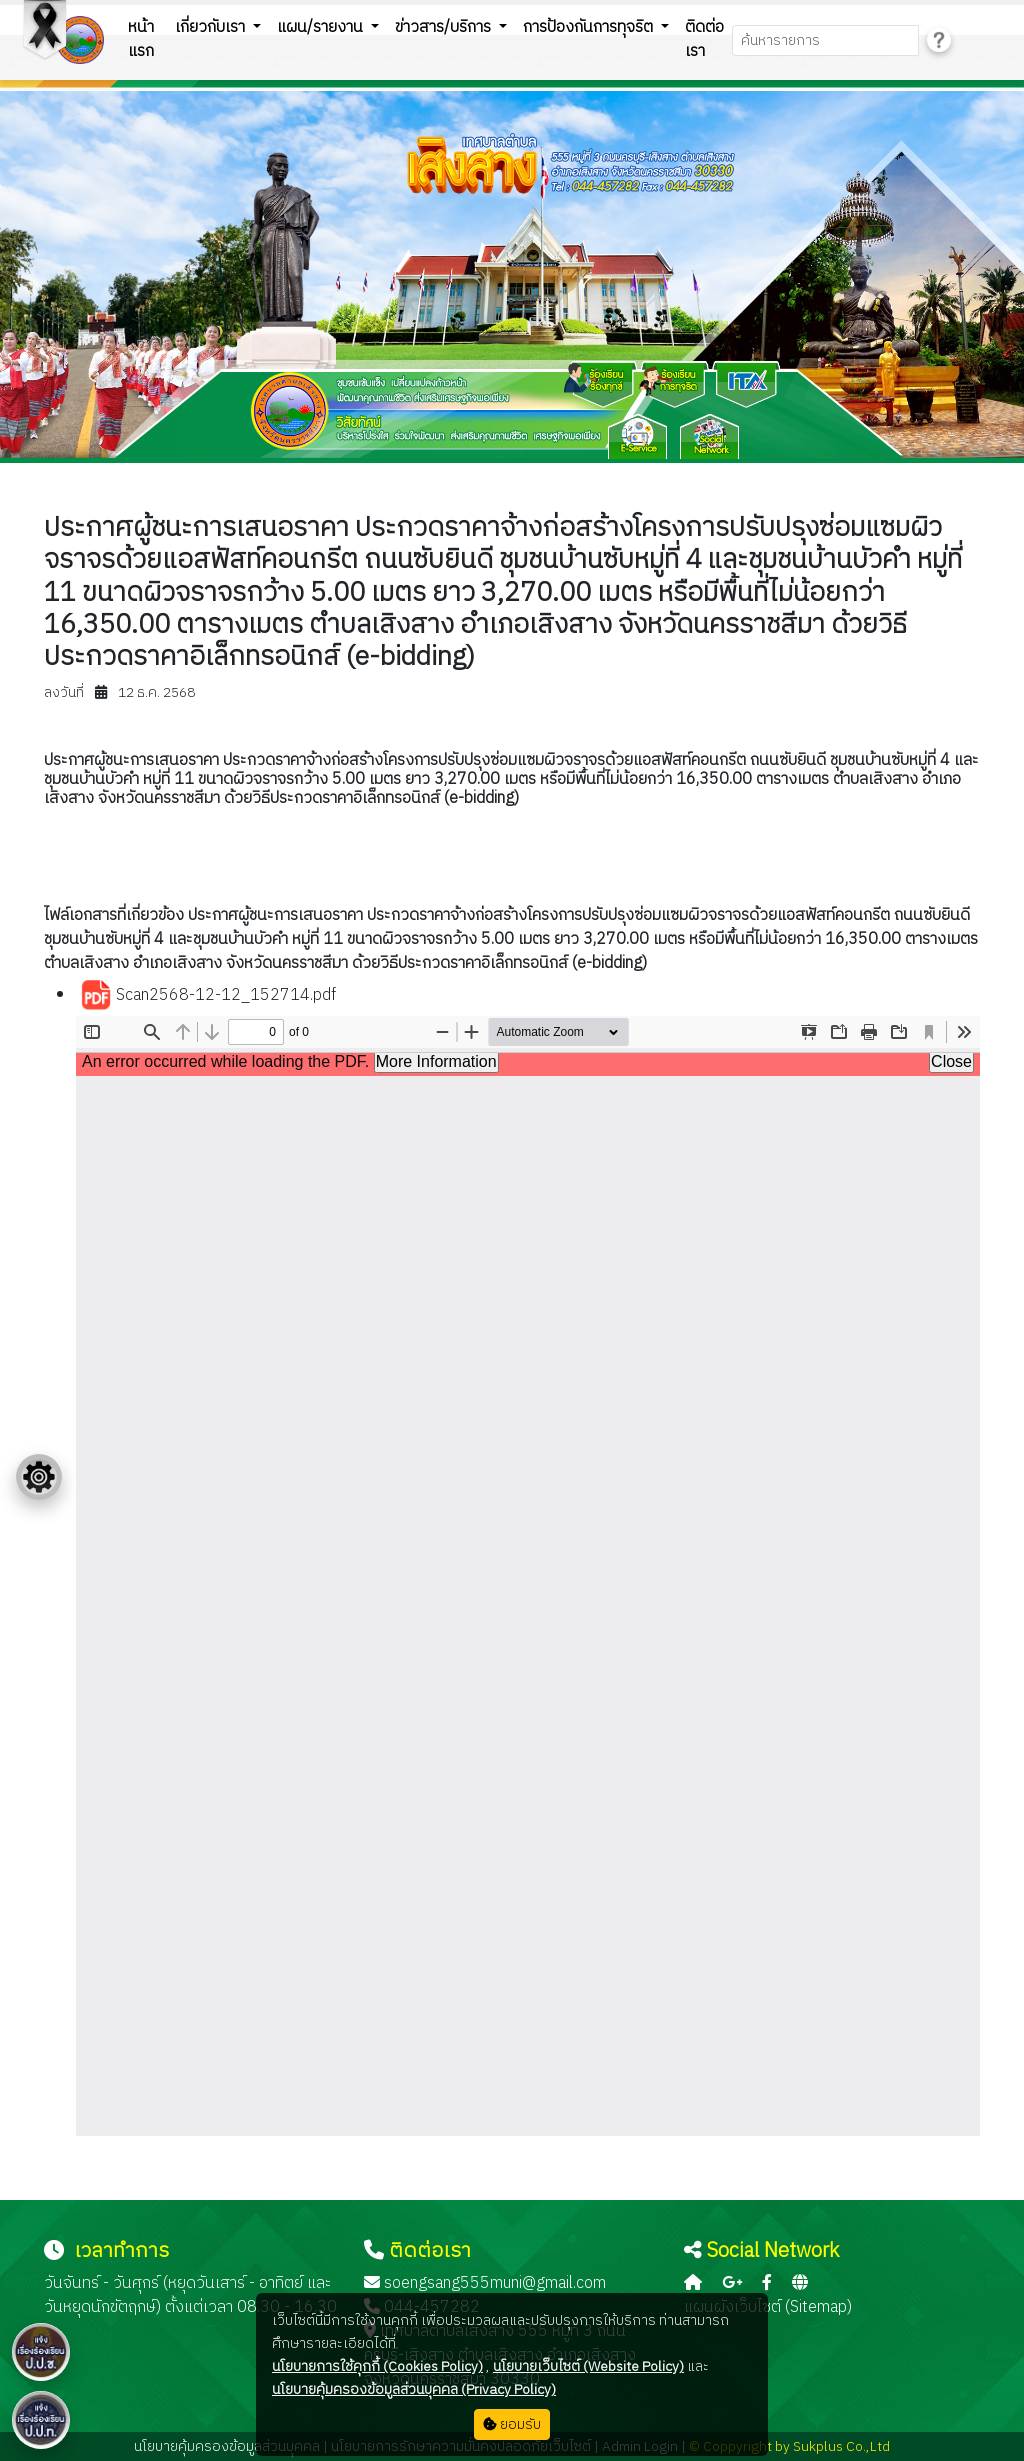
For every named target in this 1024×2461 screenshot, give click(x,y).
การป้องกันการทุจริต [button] (590, 27)
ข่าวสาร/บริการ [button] (445, 27)
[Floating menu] (39, 1477)
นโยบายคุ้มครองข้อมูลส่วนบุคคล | (231, 2446)
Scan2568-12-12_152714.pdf (208, 996)
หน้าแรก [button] (141, 39)
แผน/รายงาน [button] (322, 27)
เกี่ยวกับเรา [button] (212, 27)
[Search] (825, 40)
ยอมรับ (512, 2424)
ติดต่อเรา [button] (704, 39)
